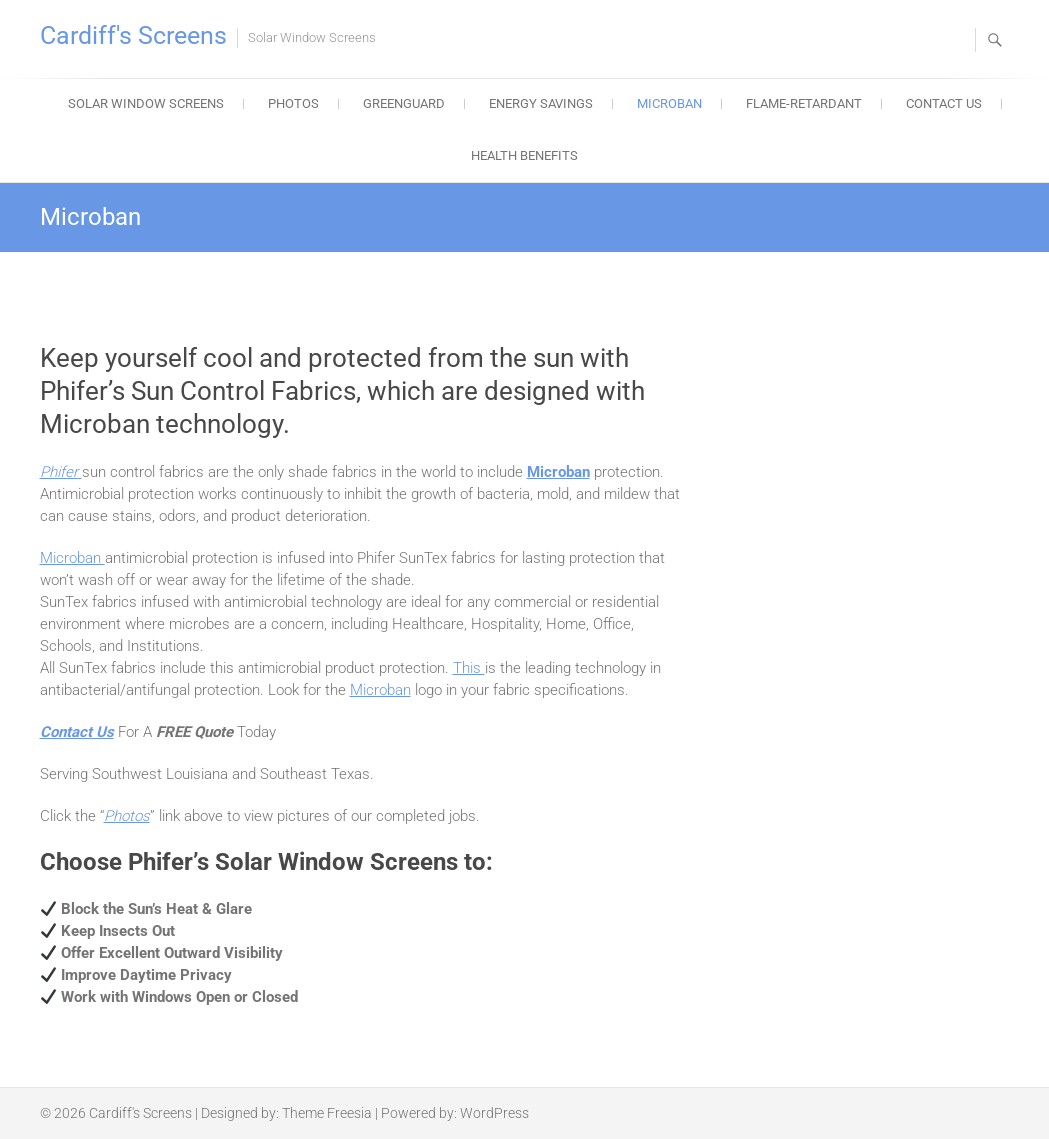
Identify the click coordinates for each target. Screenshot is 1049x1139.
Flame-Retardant (804, 103)
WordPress (494, 1113)
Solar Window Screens (146, 103)
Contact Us (944, 103)
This (469, 668)
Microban (669, 103)
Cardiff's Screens (133, 35)
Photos (293, 103)
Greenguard (404, 103)
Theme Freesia (327, 1113)
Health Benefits (524, 155)
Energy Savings (541, 103)
